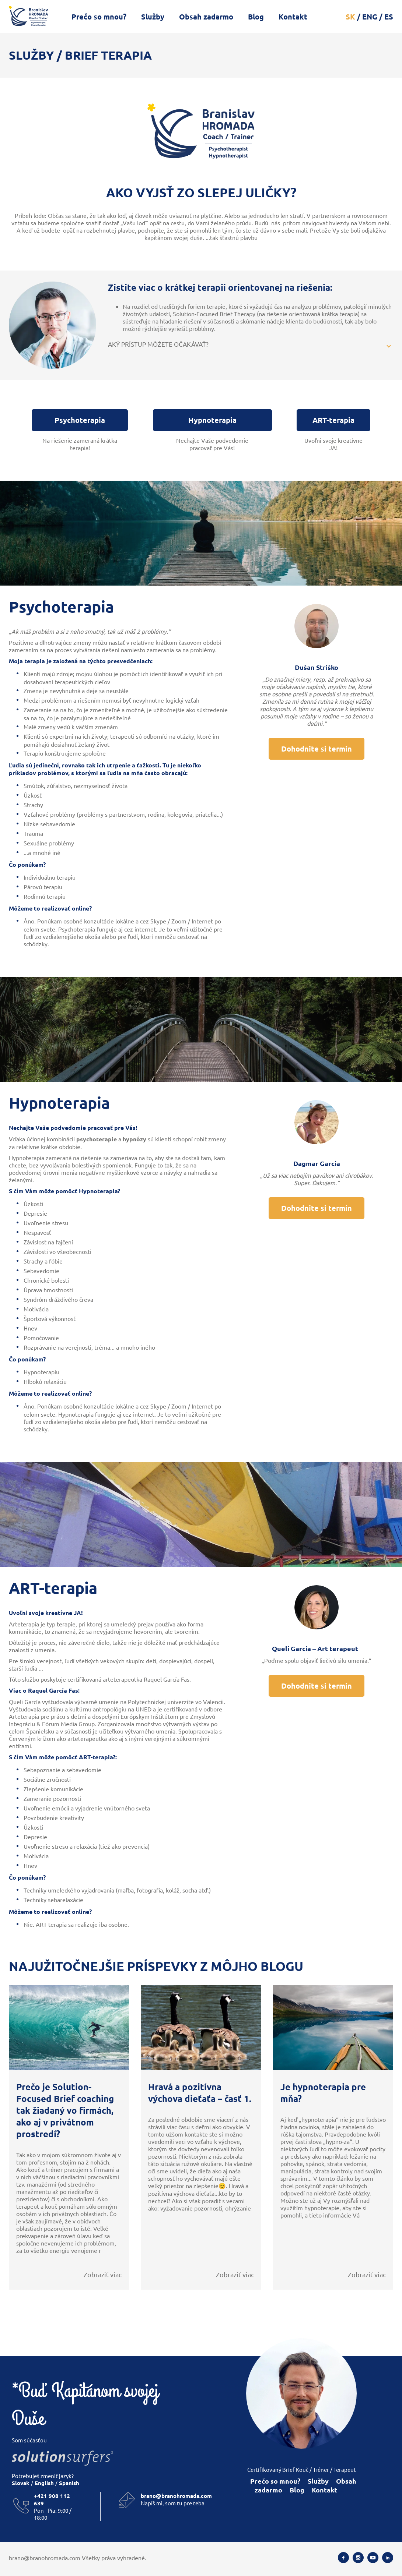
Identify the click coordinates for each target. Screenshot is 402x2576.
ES (388, 16)
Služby (152, 16)
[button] (250, 346)
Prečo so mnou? (98, 16)
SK (350, 16)
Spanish (68, 2483)
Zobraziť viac (103, 2274)
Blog (256, 16)
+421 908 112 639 (52, 2499)
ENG (369, 16)
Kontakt (293, 16)
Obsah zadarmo (206, 16)
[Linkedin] (387, 2557)
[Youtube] (372, 2557)
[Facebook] (343, 2557)
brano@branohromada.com (176, 2495)
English (44, 2483)
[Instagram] (358, 2557)
